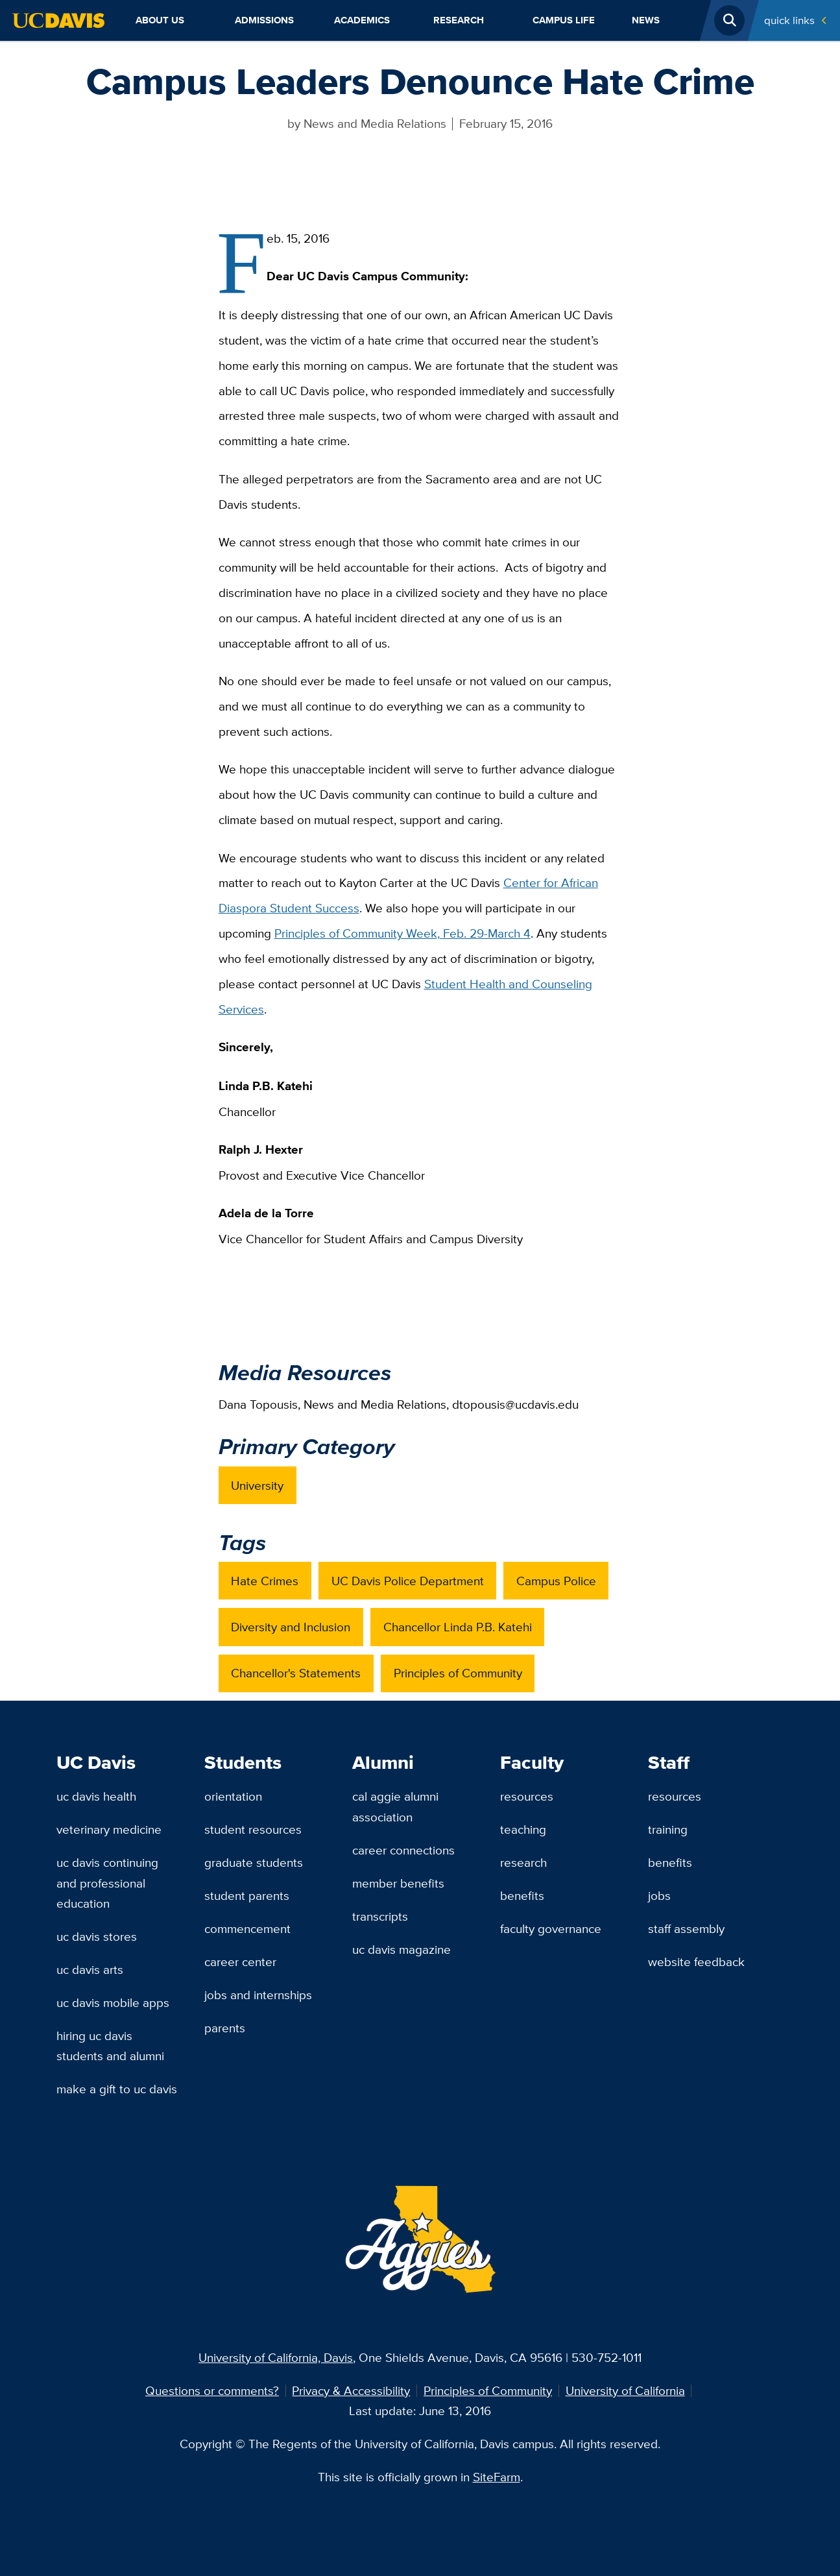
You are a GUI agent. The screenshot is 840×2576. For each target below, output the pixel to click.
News (646, 20)
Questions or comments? (212, 2390)
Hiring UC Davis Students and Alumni (110, 2045)
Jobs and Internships (258, 1995)
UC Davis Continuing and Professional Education (107, 1882)
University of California (625, 2390)
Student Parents (246, 1895)
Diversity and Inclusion (290, 1627)
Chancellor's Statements (296, 1673)
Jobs (659, 1895)
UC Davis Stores (96, 1936)
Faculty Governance (550, 1928)
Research (458, 20)
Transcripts (380, 1916)
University (257, 1485)
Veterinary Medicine (109, 1829)
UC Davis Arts (89, 1969)
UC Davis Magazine (401, 1949)
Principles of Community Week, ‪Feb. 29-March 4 (402, 933)
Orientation (233, 1796)
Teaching (523, 1829)
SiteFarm (496, 2477)
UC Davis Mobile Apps (112, 2002)
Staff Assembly (686, 1928)
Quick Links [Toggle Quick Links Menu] (789, 20)
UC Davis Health (96, 1796)
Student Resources (253, 1829)
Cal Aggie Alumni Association (395, 1806)
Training (668, 1829)
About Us (160, 20)
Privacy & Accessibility (351, 2390)
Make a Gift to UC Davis (116, 2089)
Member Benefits (398, 1883)
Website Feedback (696, 1961)
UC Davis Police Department (407, 1581)
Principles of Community (458, 1673)
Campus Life (564, 20)
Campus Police (556, 1581)
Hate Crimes (264, 1581)
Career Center (240, 1961)
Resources (526, 1796)
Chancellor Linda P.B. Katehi (457, 1627)
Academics (362, 20)
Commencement (247, 1928)
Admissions (264, 20)
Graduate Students (253, 1862)
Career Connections (403, 1850)
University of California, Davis (275, 2357)
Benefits (522, 1895)
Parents (224, 2028)
